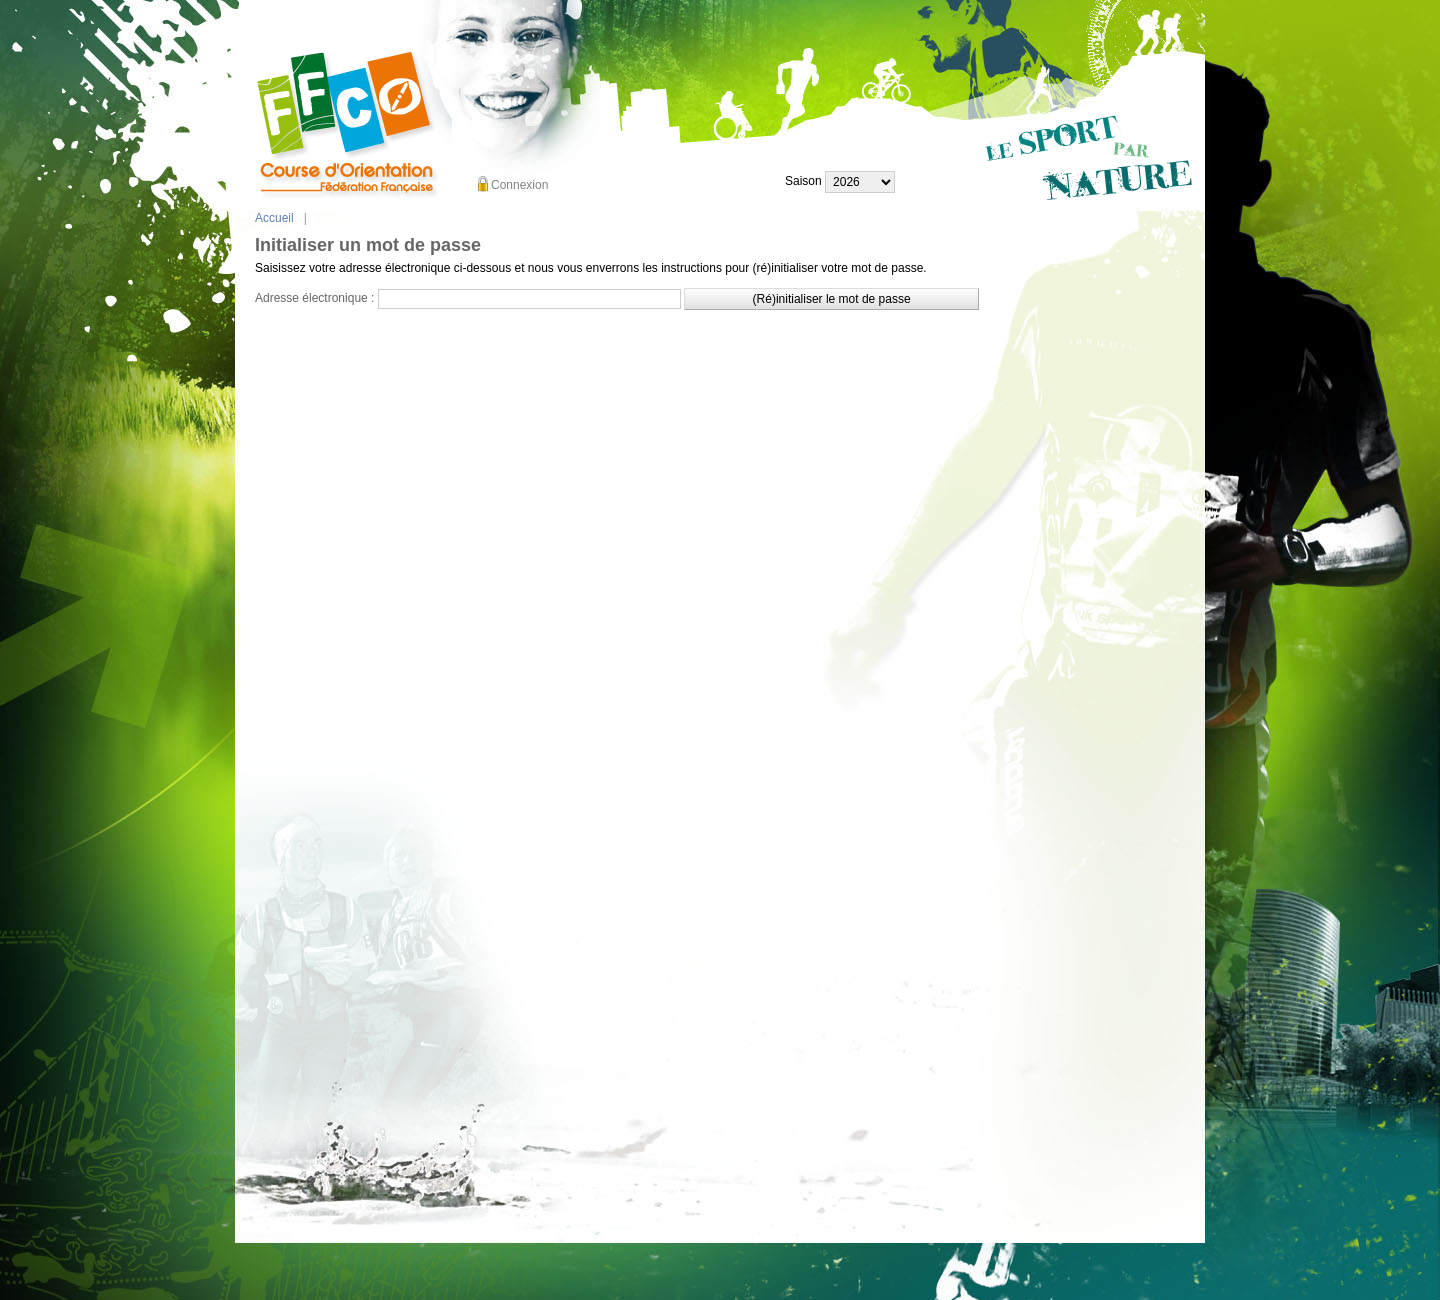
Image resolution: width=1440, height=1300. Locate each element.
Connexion (519, 185)
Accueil (274, 218)
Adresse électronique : (314, 298)
